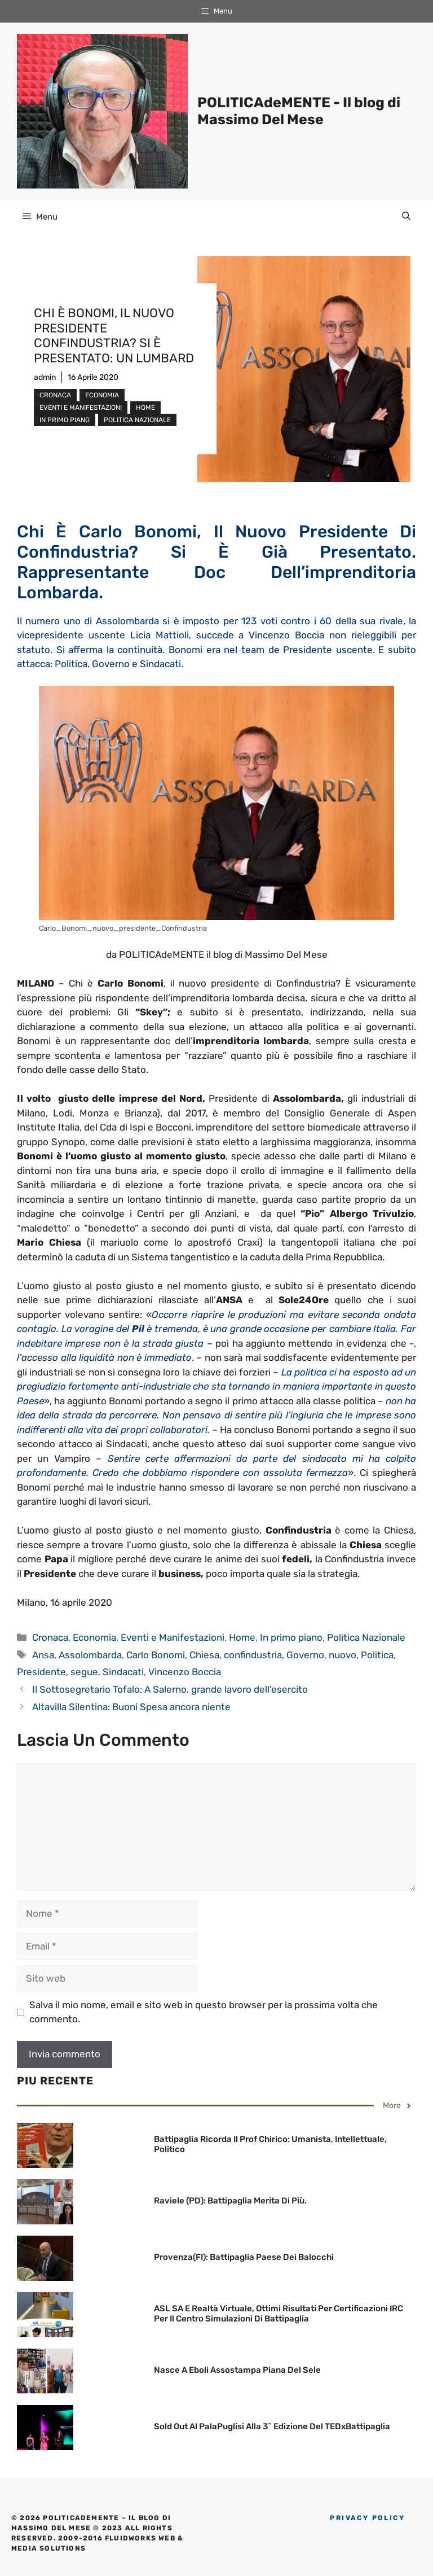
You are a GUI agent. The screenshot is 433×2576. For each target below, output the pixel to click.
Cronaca (55, 395)
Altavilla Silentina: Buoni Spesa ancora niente (131, 1706)
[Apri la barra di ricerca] (406, 217)
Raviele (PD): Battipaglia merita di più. (230, 2201)
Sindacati (123, 1671)
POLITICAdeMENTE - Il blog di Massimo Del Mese (298, 111)
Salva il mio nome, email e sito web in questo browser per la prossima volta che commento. (203, 2012)
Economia (102, 395)
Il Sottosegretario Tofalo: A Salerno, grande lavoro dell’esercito (170, 1689)
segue (84, 1671)
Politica (377, 1655)
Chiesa (204, 1655)
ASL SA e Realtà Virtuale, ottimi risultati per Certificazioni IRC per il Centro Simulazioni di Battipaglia (278, 2313)
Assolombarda (90, 1655)
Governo (305, 1655)
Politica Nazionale (137, 420)
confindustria (253, 1655)
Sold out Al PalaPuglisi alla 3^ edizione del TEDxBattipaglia (272, 2426)
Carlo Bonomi (155, 1655)
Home (145, 407)
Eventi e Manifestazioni (80, 407)
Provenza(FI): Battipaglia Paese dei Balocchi (244, 2257)
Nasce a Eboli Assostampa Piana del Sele (237, 2370)
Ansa (43, 1655)
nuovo (342, 1655)
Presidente (41, 1671)
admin (45, 377)
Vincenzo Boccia (184, 1671)
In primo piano (64, 420)
